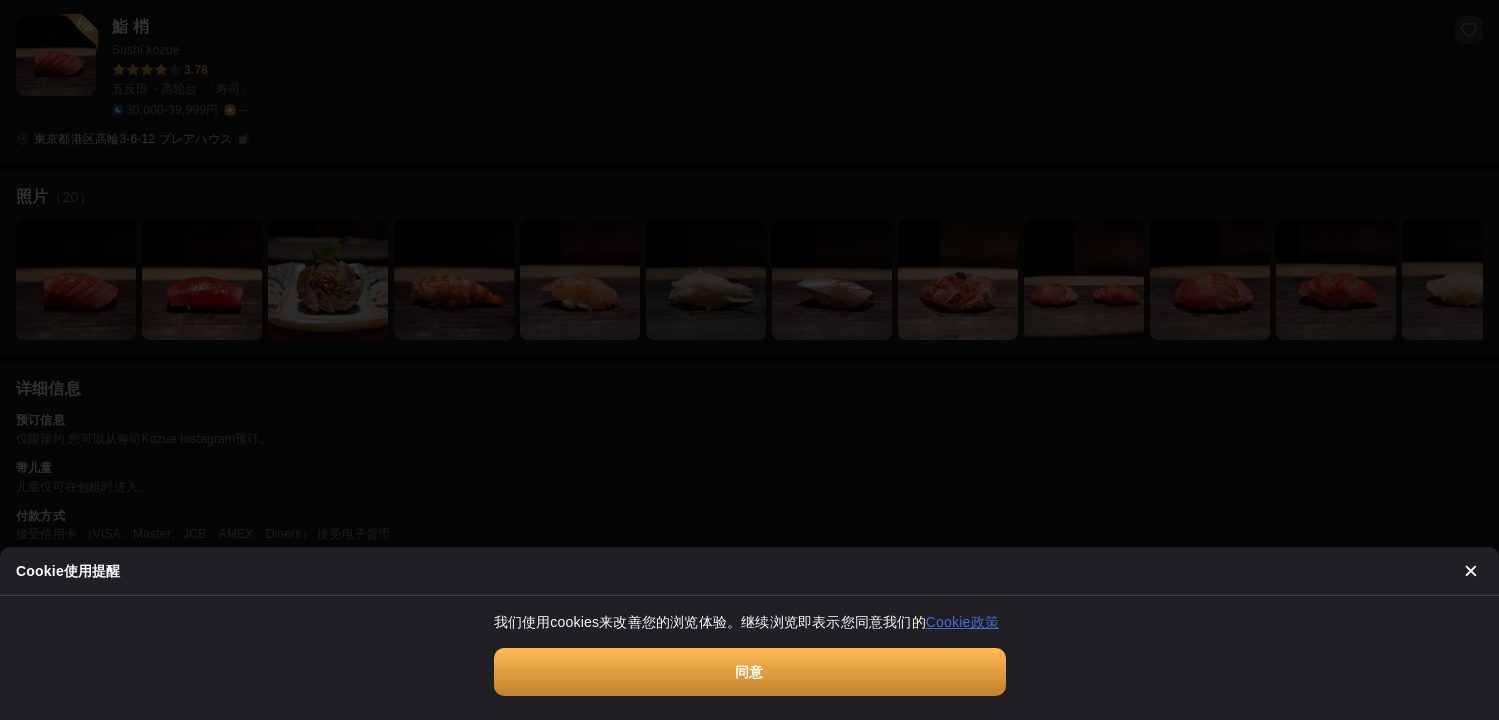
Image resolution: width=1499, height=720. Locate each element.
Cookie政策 (962, 622)
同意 (749, 672)
